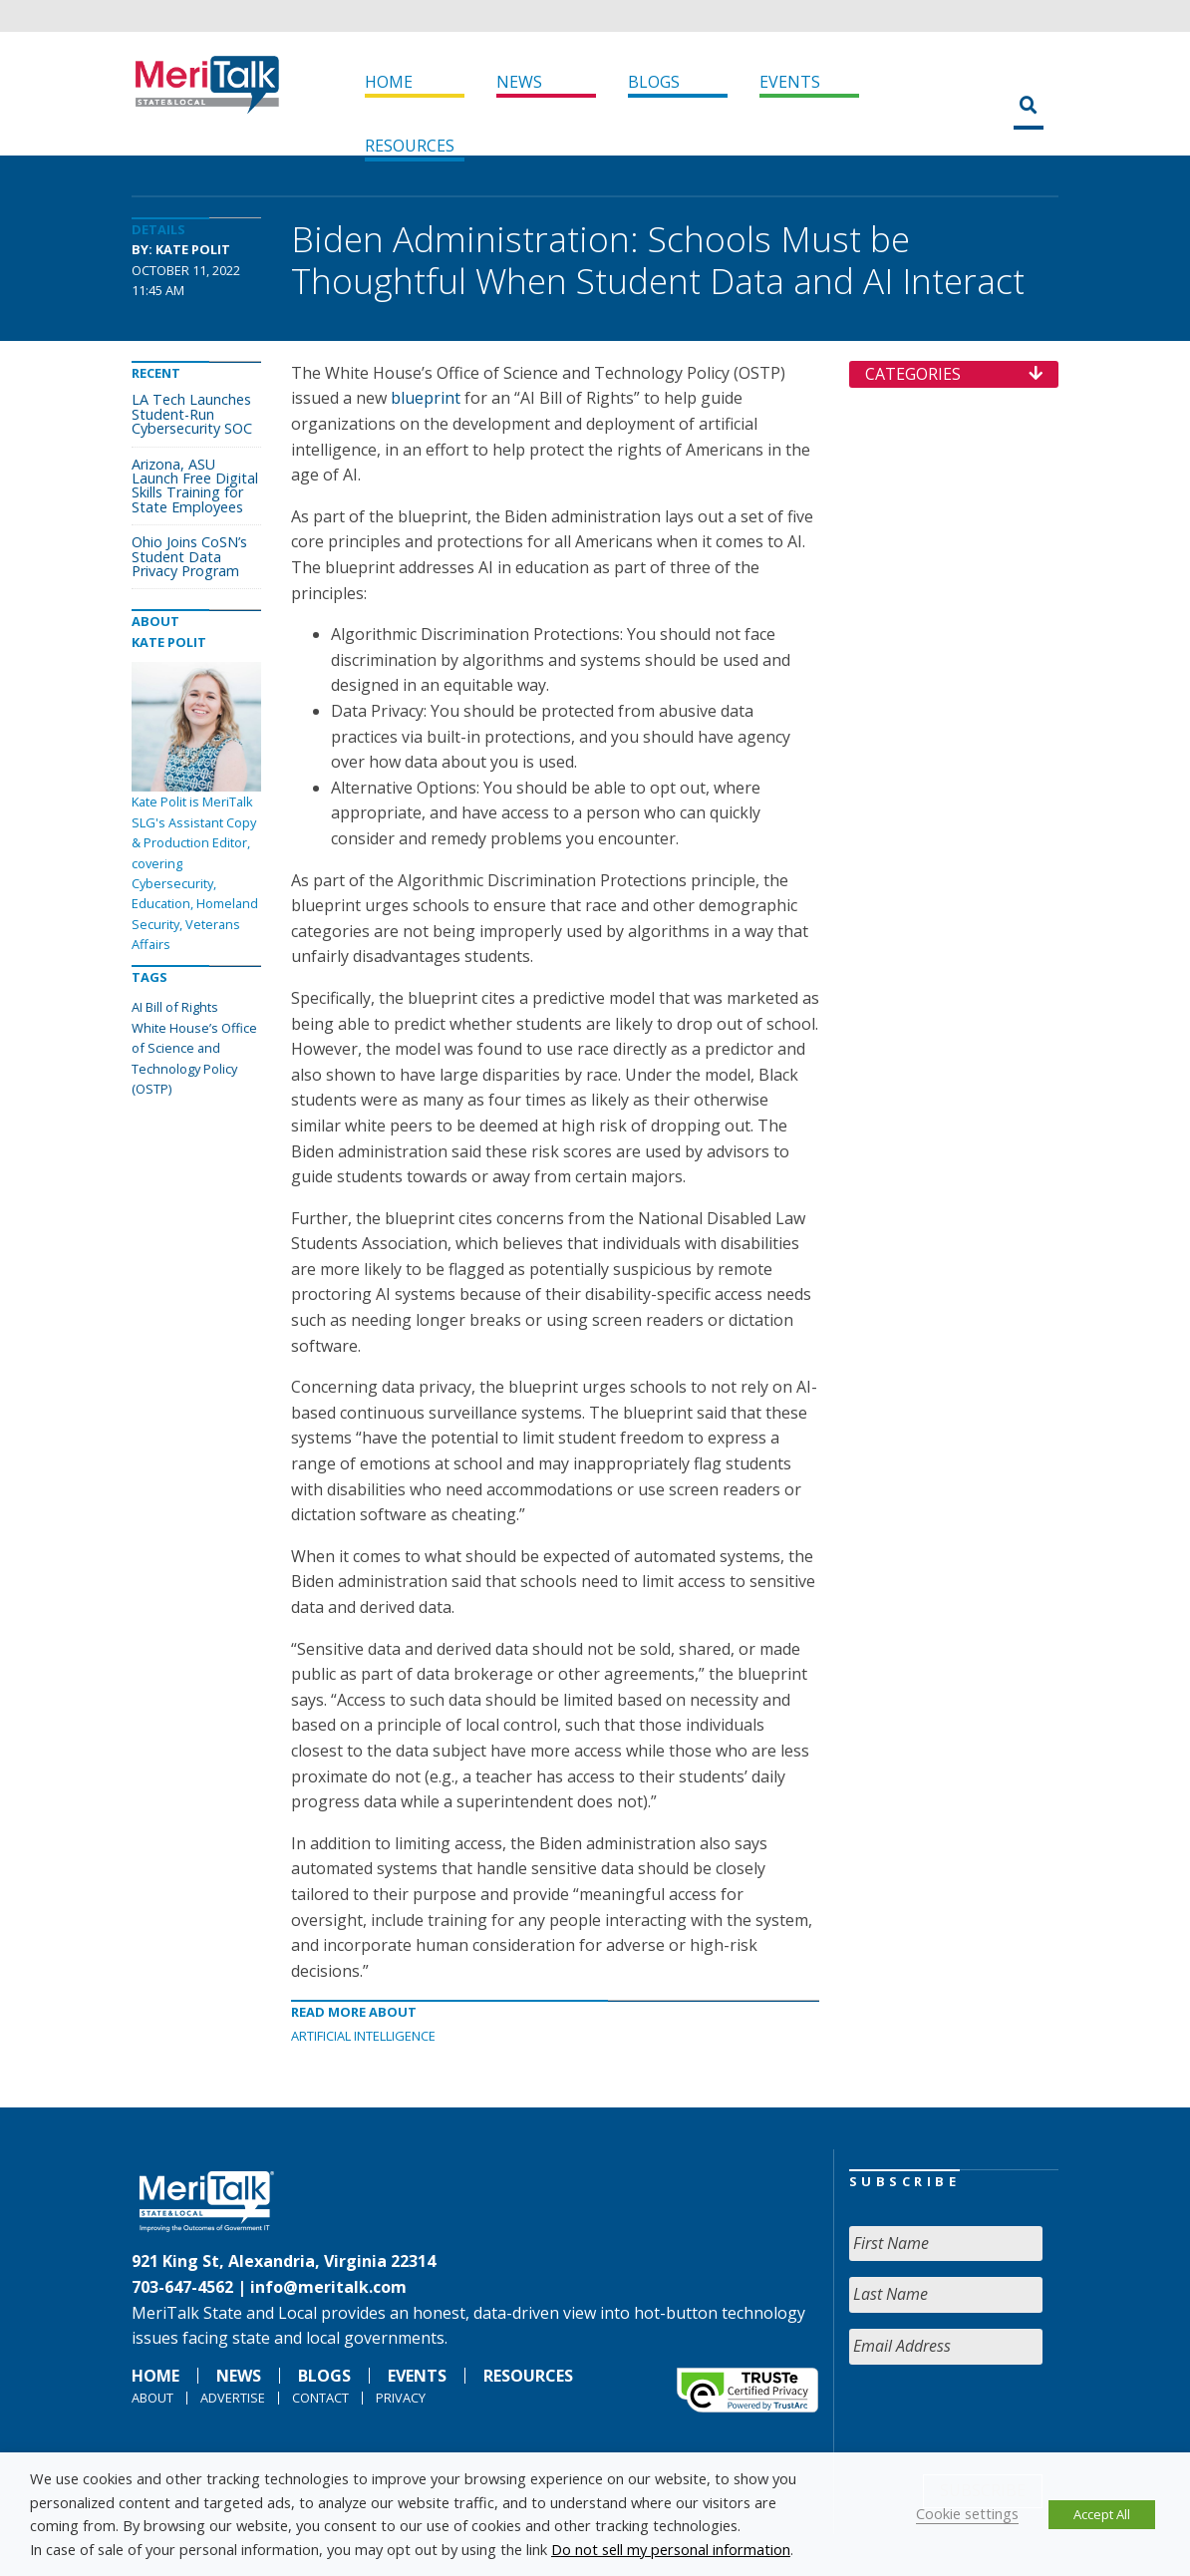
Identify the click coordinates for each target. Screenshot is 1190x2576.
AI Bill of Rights (175, 1007)
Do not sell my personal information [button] (670, 2549)
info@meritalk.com (328, 2287)
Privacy (401, 2398)
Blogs (654, 82)
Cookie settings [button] (967, 2513)
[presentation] (1000, 2419)
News (519, 82)
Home (389, 82)
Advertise (232, 2398)
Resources (409, 146)
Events (789, 82)
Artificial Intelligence (363, 2036)
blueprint (425, 398)
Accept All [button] (1101, 2514)
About (152, 2398)
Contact (320, 2398)
